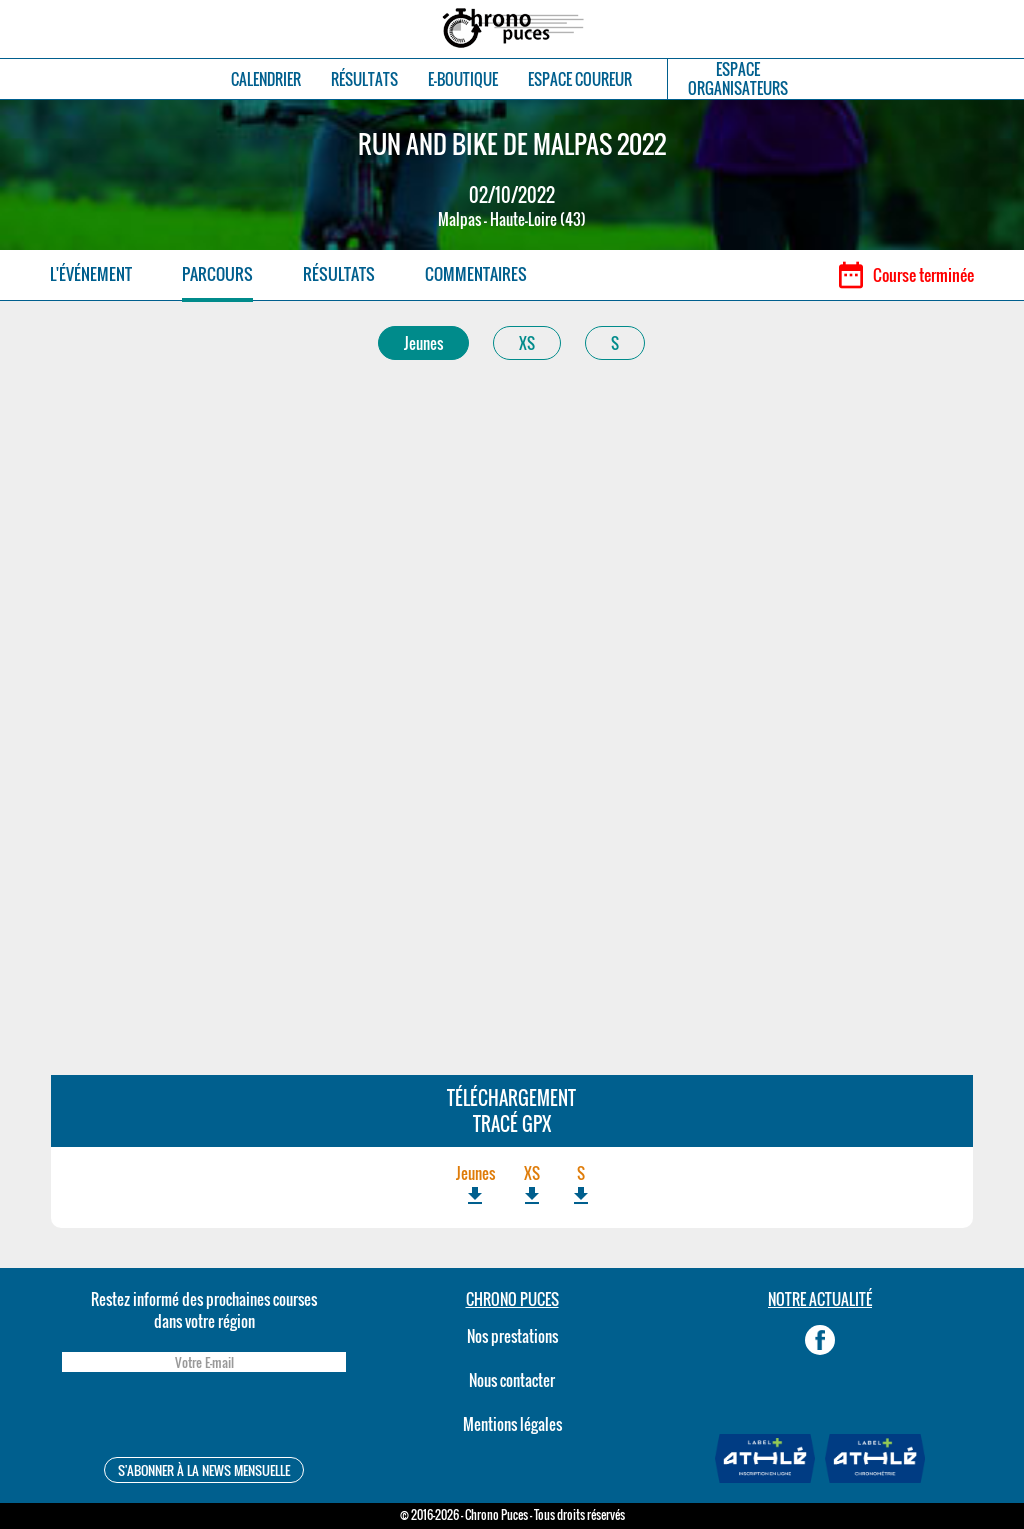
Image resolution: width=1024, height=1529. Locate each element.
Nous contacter (512, 1380)
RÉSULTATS (364, 79)
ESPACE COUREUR (580, 79)
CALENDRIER (266, 79)
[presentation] (204, 1417)
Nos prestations (512, 1336)
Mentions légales (512, 1424)
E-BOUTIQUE (463, 79)
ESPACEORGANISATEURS (738, 79)
